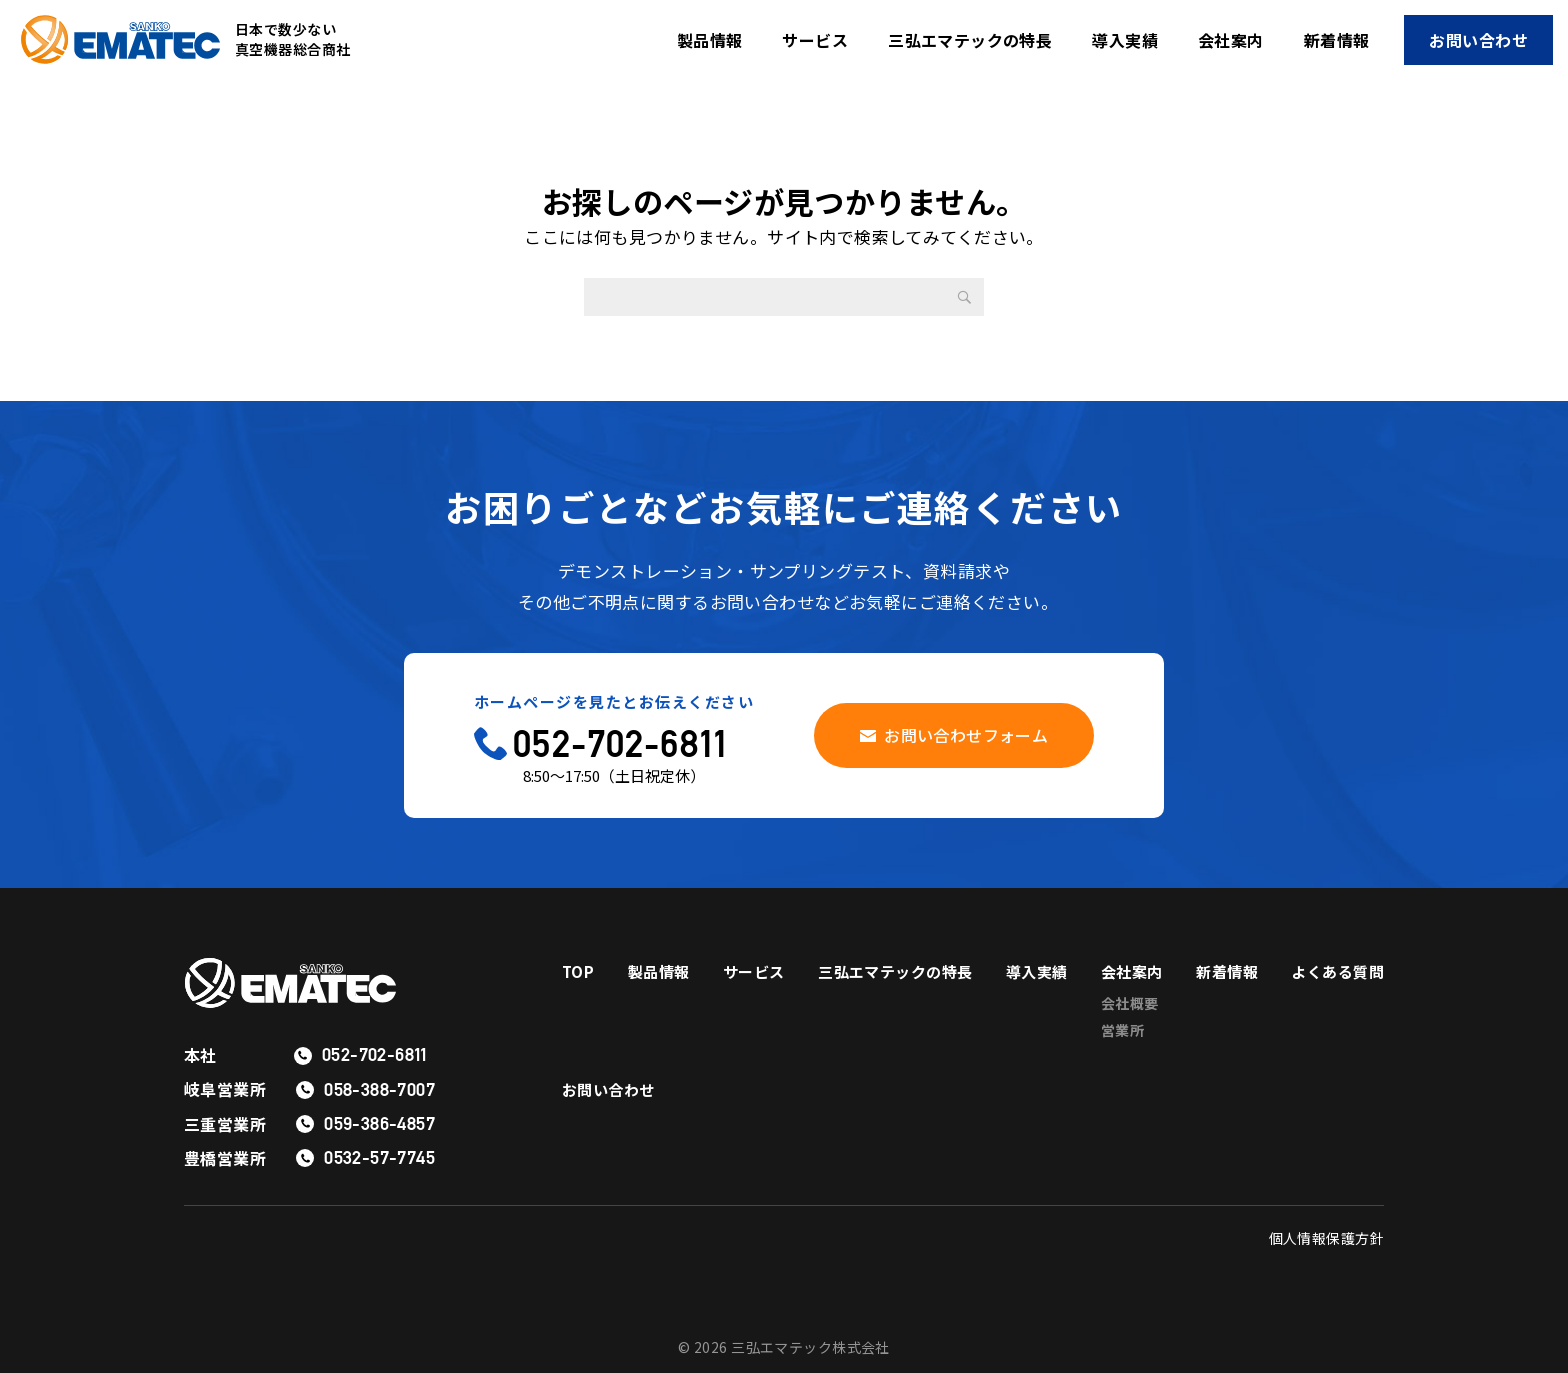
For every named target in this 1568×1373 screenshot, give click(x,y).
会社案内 (1231, 40)
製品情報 (710, 40)
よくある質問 (611, 1105)
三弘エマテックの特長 (970, 40)
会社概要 (1232, 1006)
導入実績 (1125, 40)
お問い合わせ (1478, 40)
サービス (815, 40)
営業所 (1224, 1036)
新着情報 (1337, 40)
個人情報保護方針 (1326, 1238)
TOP (578, 972)
